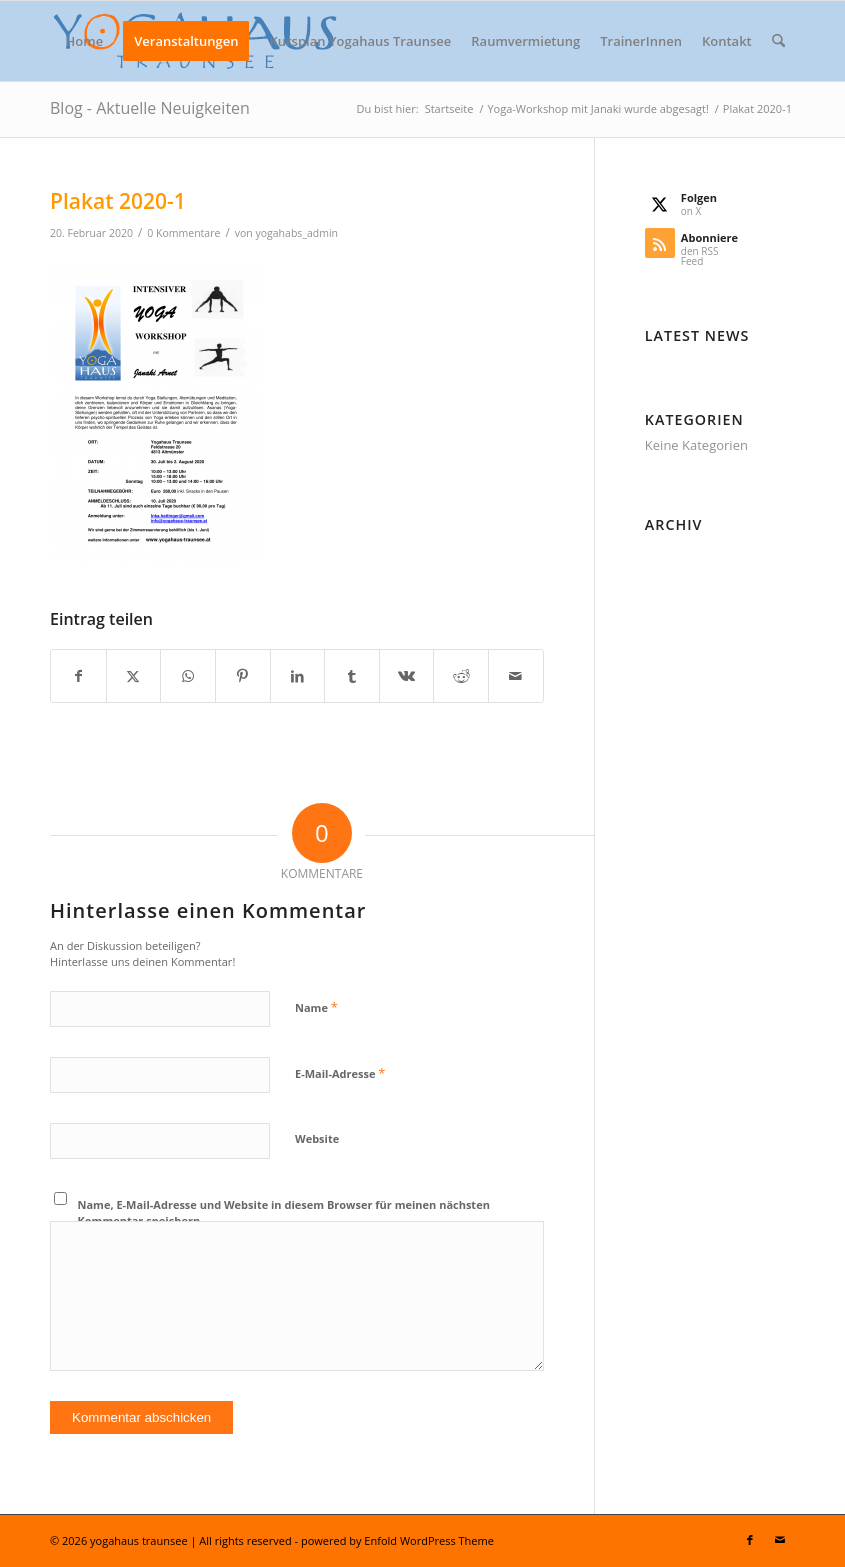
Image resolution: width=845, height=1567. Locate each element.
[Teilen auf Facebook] (78, 676)
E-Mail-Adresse (340, 1073)
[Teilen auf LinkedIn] (298, 676)
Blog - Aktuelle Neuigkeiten (150, 108)
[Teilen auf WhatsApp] (188, 676)
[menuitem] (85, 41)
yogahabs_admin (296, 233)
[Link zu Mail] (780, 1540)
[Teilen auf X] (134, 676)
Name (316, 1007)
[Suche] (778, 41)
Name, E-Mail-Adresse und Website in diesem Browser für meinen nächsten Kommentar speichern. (284, 1213)
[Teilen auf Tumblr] (352, 676)
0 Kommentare (183, 233)
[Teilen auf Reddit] (461, 676)
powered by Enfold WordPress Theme (397, 1540)
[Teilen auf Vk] (407, 676)
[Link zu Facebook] (750, 1540)
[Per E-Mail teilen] (516, 676)
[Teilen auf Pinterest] (243, 676)
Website (317, 1138)
